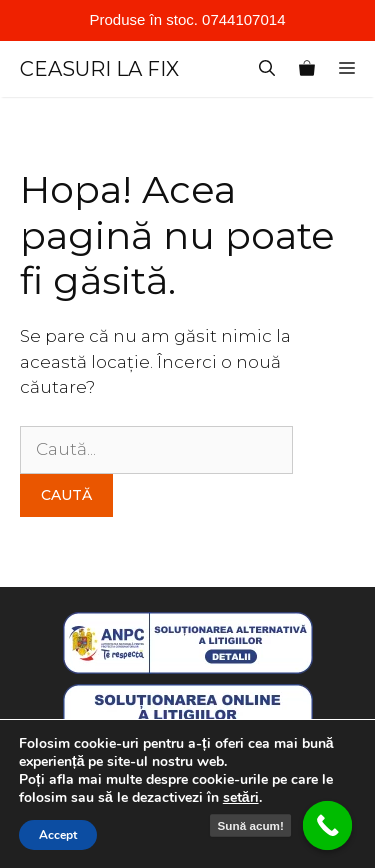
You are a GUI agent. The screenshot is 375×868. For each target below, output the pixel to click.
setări (241, 798)
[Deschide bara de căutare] (267, 69)
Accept (58, 835)
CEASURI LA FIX (99, 69)
